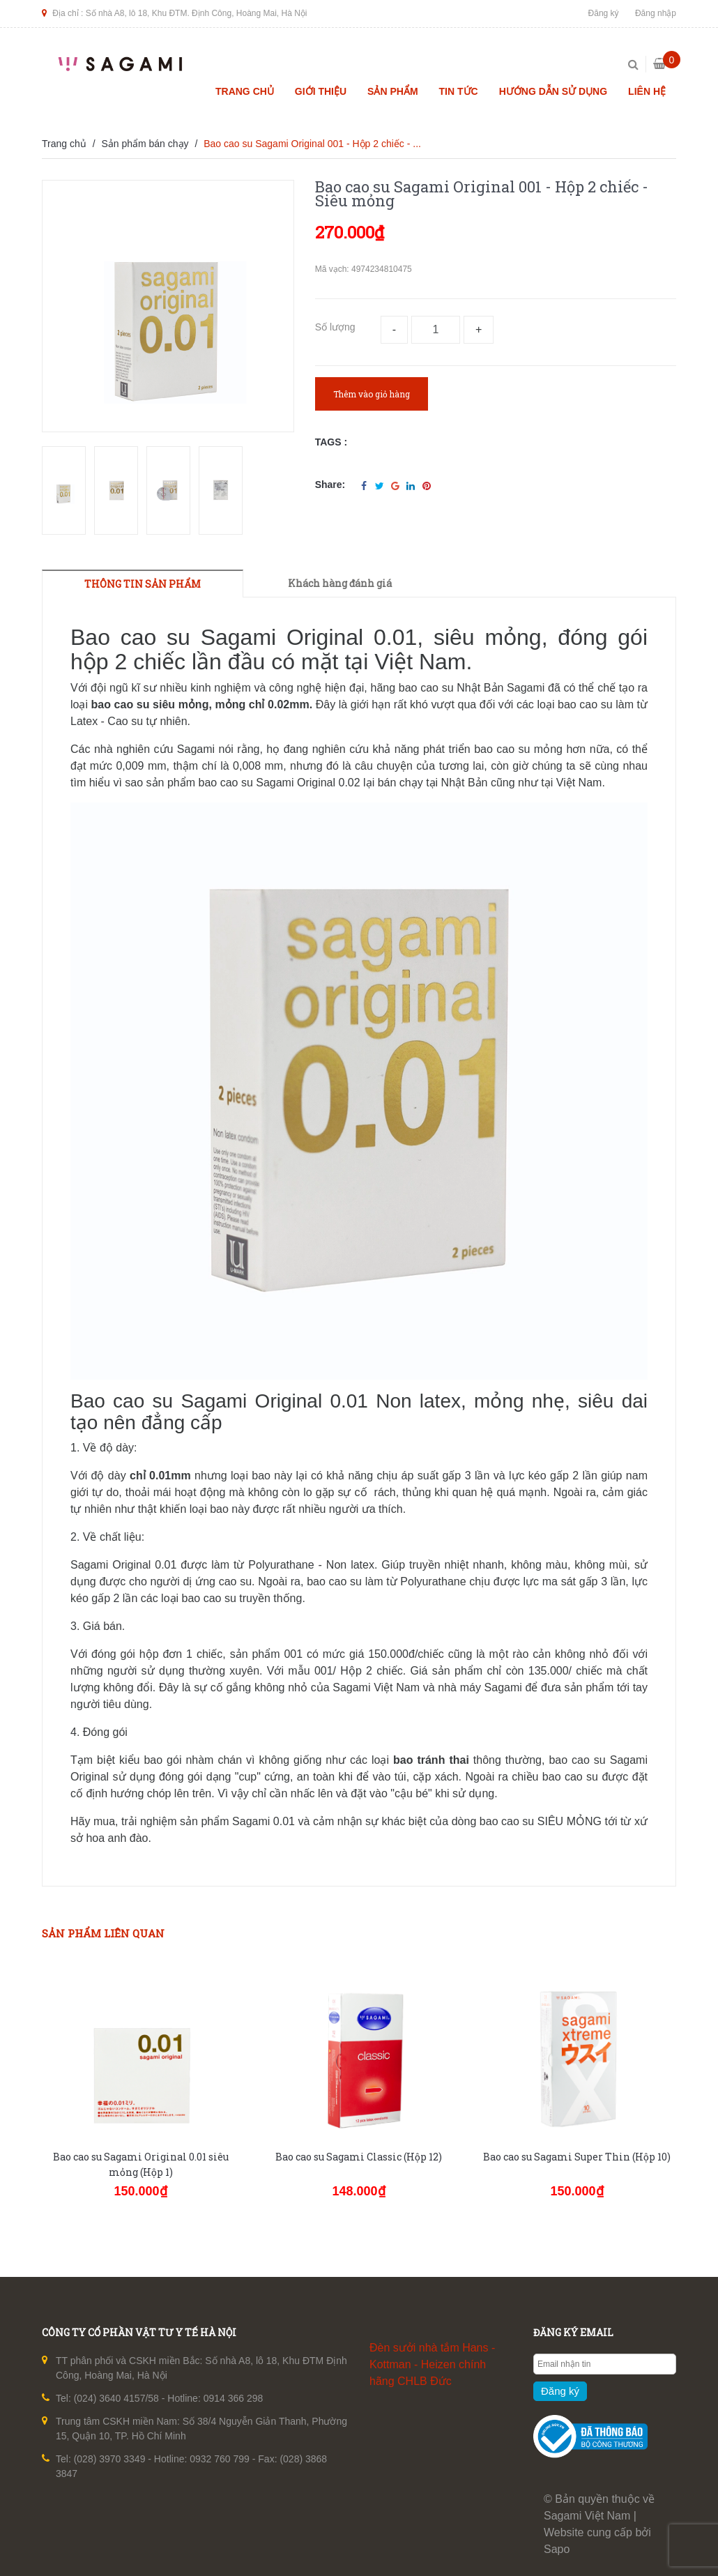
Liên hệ (647, 91)
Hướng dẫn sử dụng (553, 91)
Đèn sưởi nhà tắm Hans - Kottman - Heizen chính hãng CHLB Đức (432, 2364)
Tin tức (458, 91)
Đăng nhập (655, 13)
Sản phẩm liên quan (103, 1933)
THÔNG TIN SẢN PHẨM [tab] (142, 583)
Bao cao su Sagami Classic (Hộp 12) (358, 2156)
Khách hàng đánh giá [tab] (340, 583)
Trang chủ (244, 91)
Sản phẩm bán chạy (144, 143)
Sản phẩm (392, 91)
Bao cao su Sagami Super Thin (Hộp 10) (577, 2156)
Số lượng (335, 327)
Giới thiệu (320, 91)
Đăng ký (603, 13)
